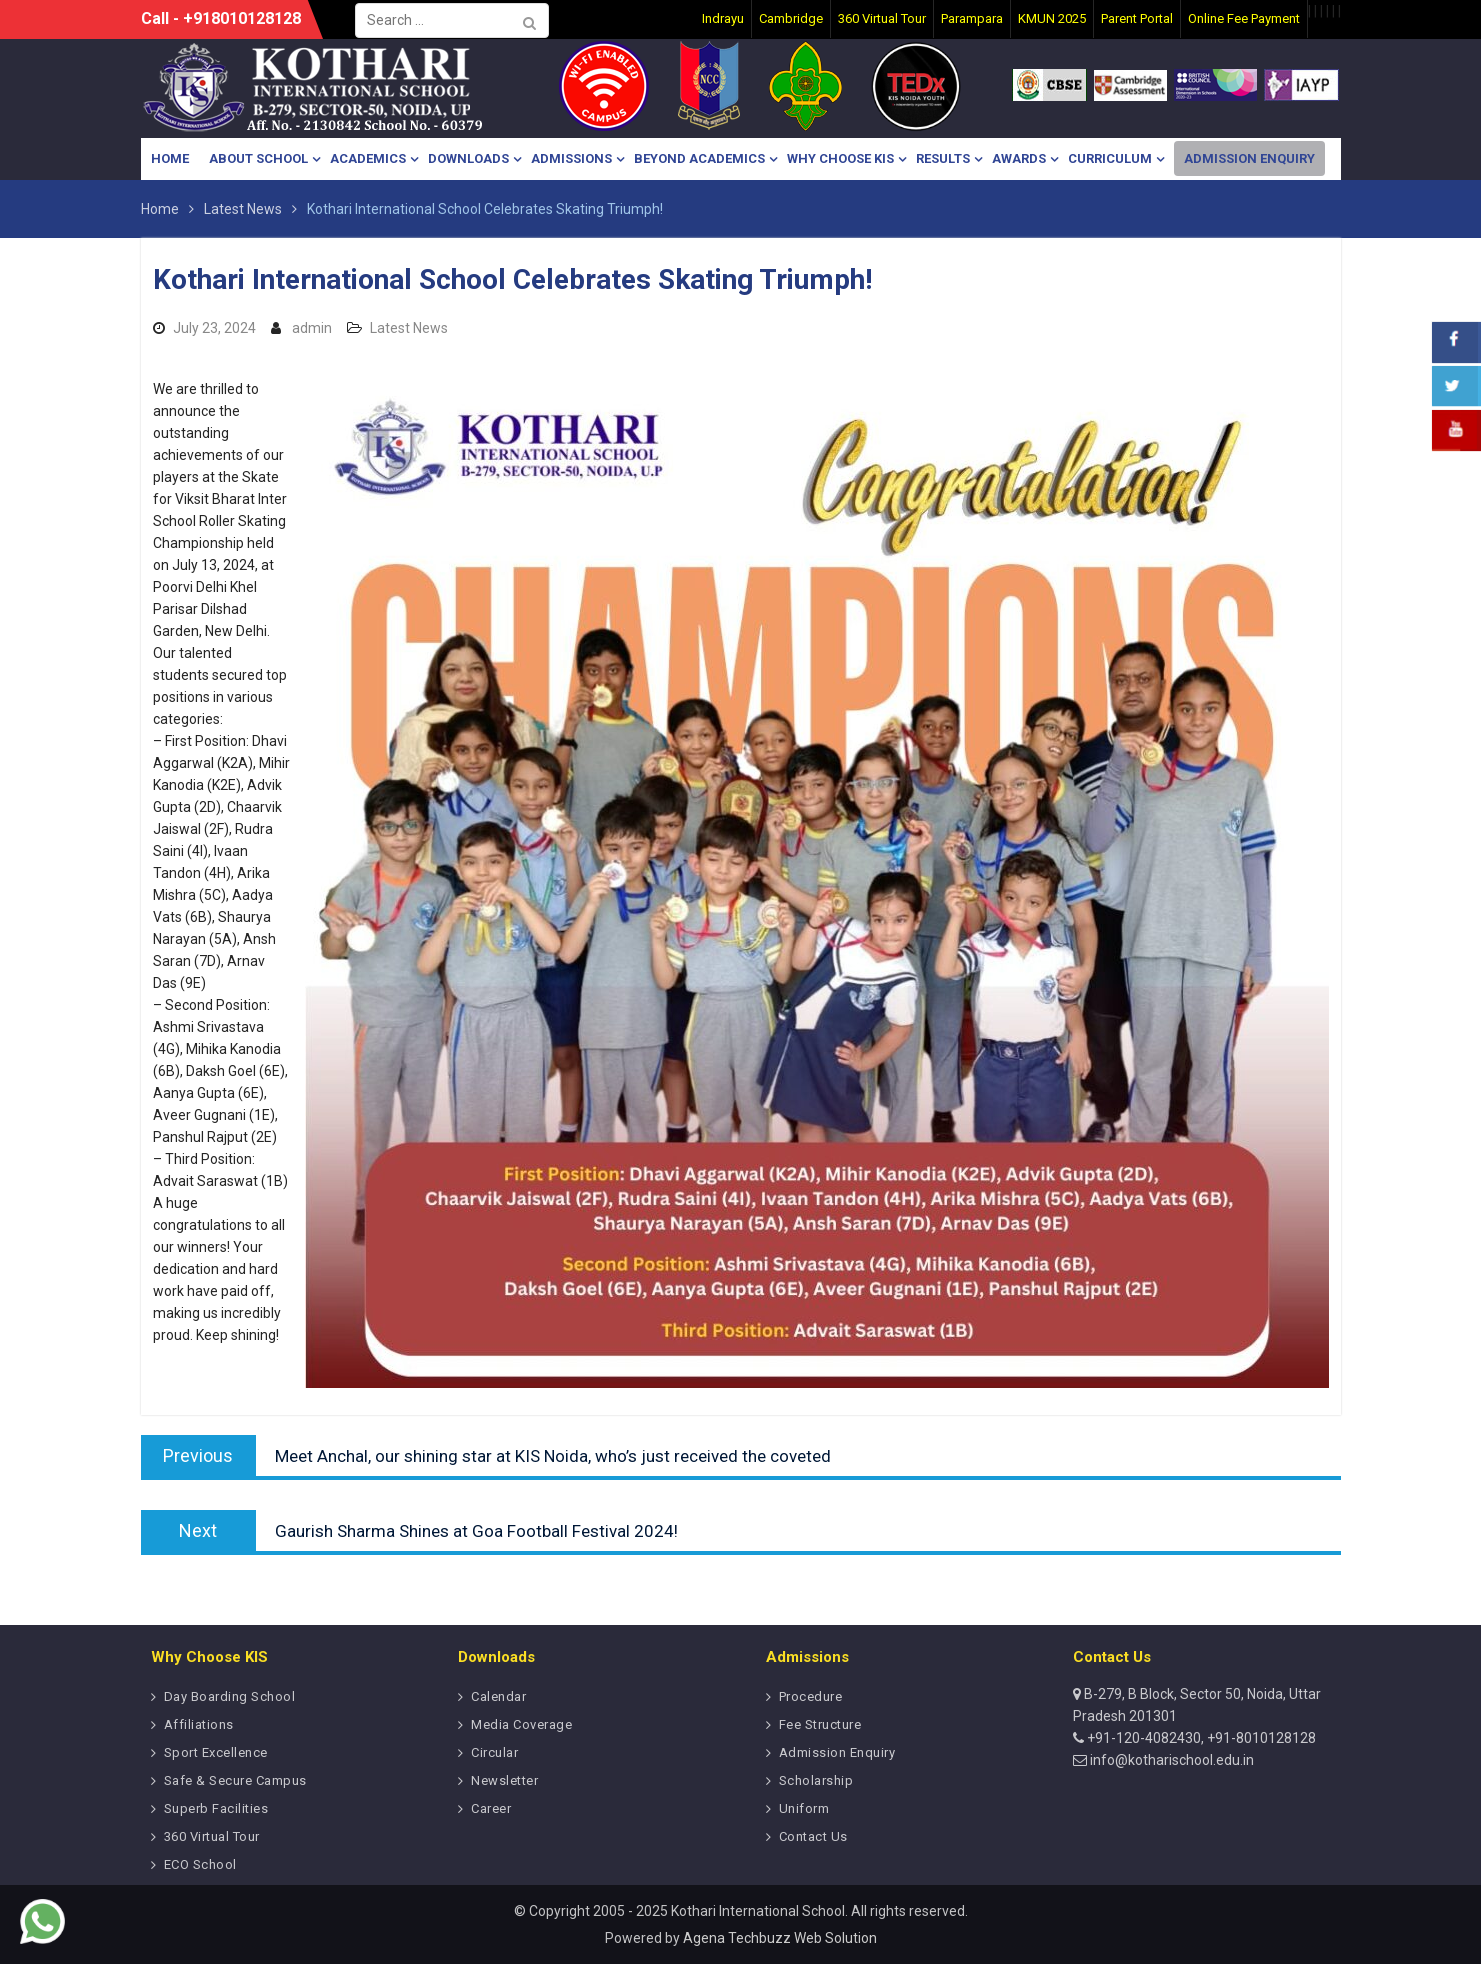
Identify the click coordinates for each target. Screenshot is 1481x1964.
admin (312, 328)
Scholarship (816, 1780)
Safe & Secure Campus (235, 1780)
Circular (494, 1752)
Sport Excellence (216, 1752)
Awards (1019, 158)
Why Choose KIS (840, 158)
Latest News (409, 328)
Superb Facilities (216, 1808)
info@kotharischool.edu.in (1170, 1760)
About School (258, 158)
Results (943, 158)
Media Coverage (521, 1724)
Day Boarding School (230, 1696)
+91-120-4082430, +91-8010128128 (1200, 1738)
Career (491, 1808)
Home (170, 158)
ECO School (200, 1864)
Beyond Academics (699, 158)
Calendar (498, 1696)
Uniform (804, 1808)
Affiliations (199, 1724)
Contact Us (813, 1836)
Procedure (811, 1696)
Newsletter (504, 1780)
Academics (368, 158)
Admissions (571, 158)
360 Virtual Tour (212, 1836)
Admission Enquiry (1249, 158)
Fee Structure (820, 1724)
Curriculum (1110, 158)
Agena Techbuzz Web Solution (780, 1938)
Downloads (468, 158)
